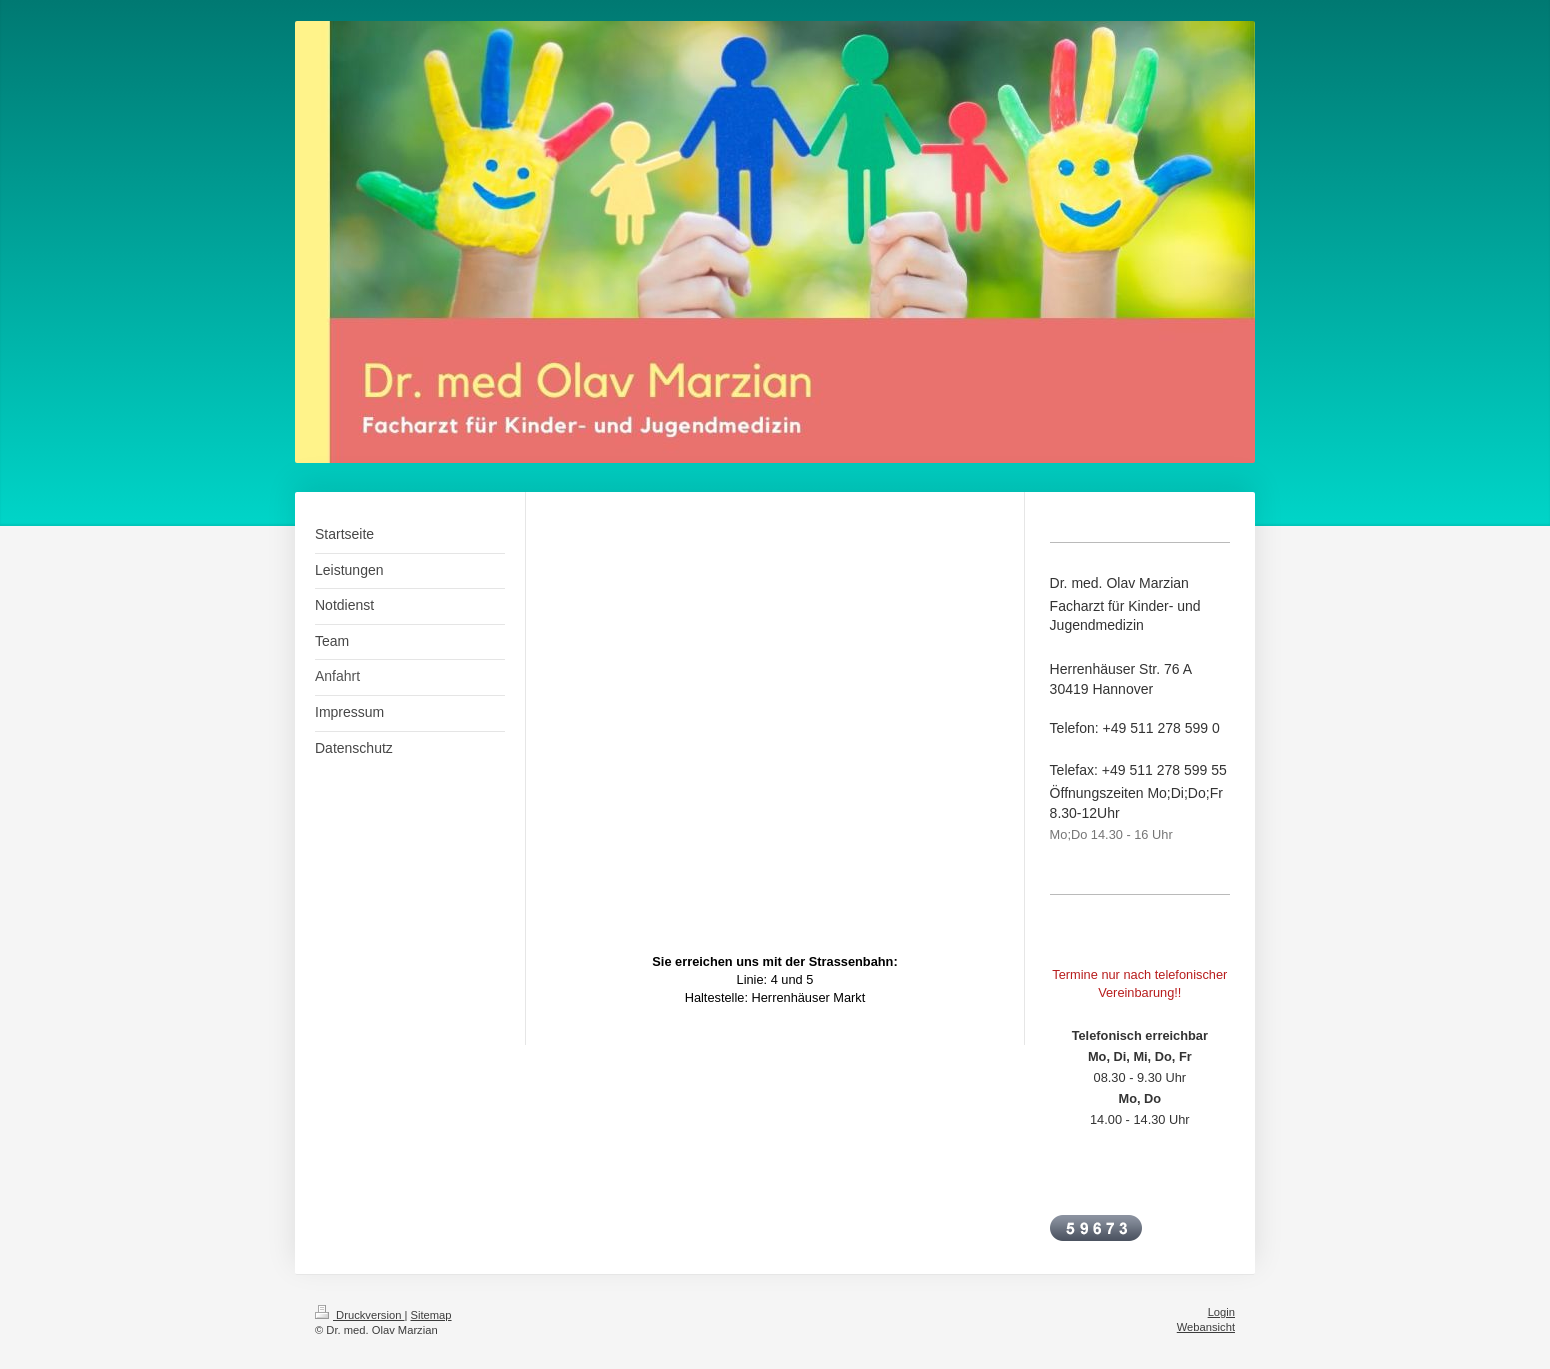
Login (1221, 1312)
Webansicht (1206, 1327)
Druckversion (360, 1315)
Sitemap (431, 1315)
